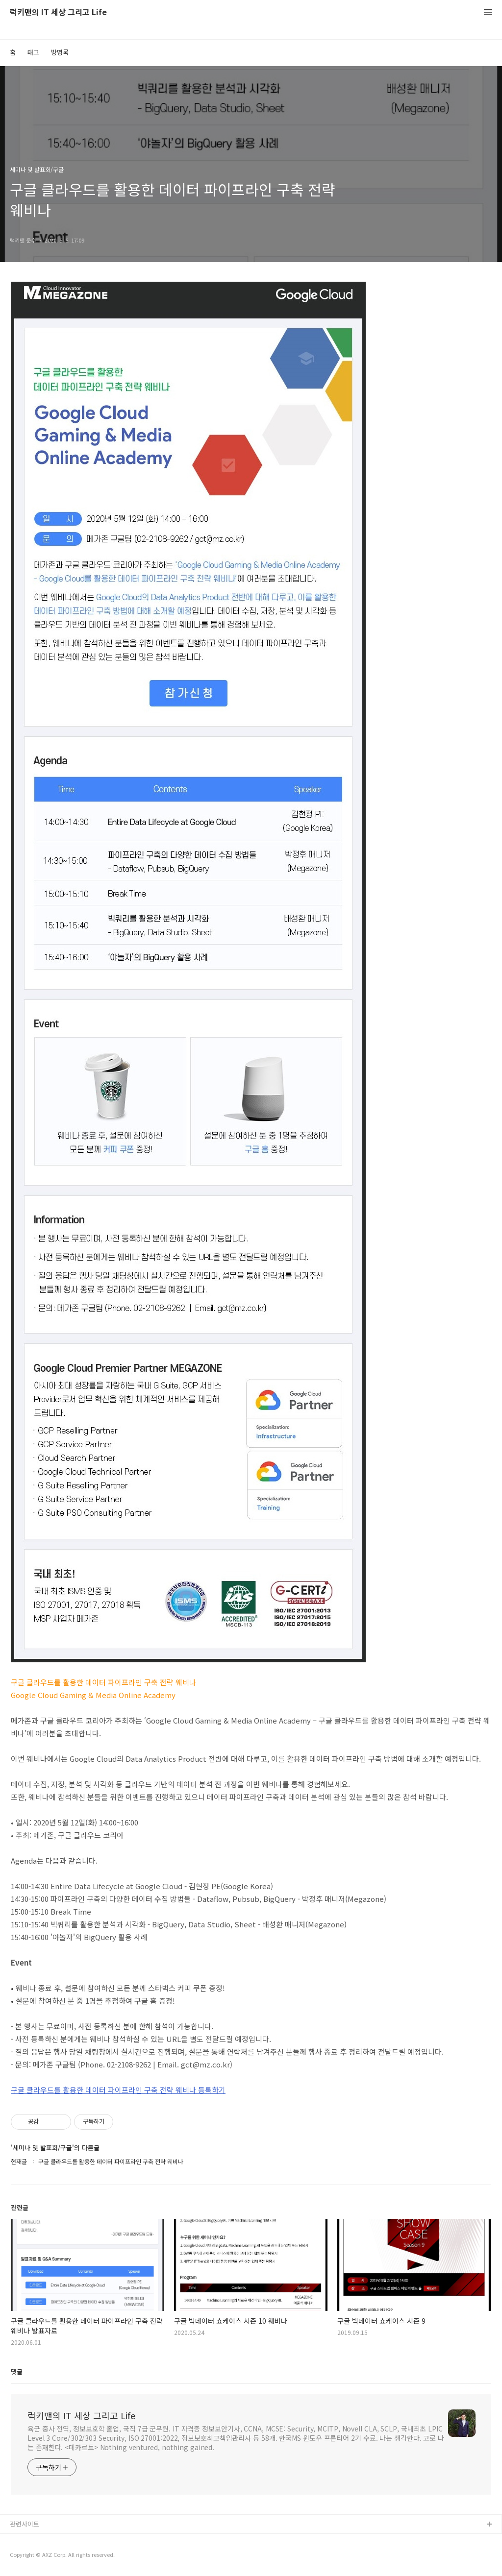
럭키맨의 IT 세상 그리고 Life (58, 12)
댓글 (17, 2371)
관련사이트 (24, 2523)
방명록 (60, 52)
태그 (33, 52)
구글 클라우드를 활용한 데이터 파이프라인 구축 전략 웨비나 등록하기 (118, 2090)
